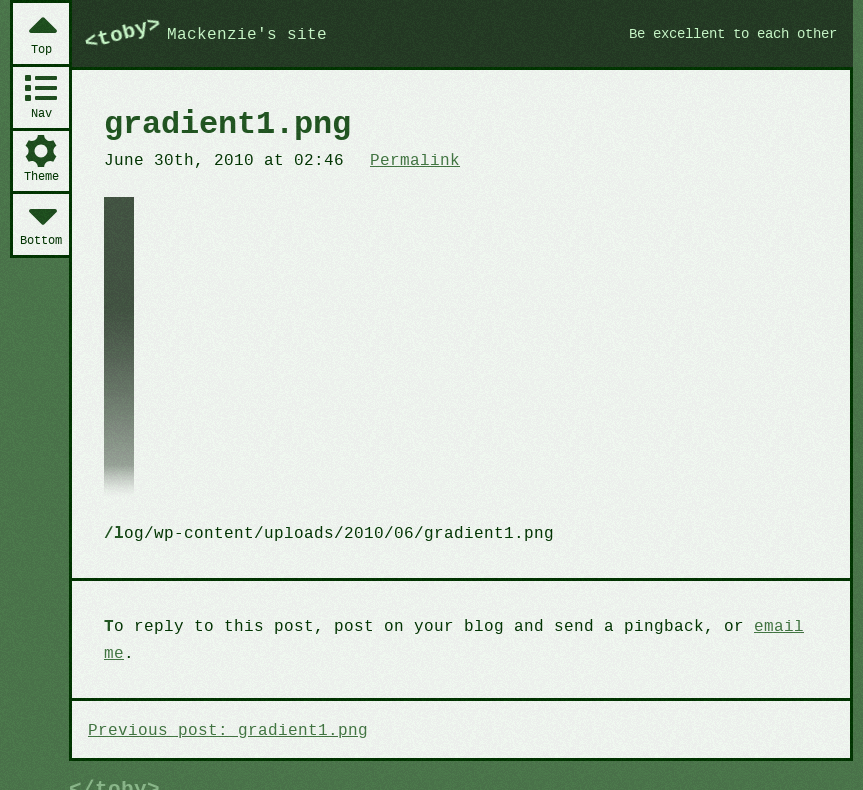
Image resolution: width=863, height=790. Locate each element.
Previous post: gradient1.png (222, 703)
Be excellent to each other (724, 33)
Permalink (403, 159)
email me (766, 627)
